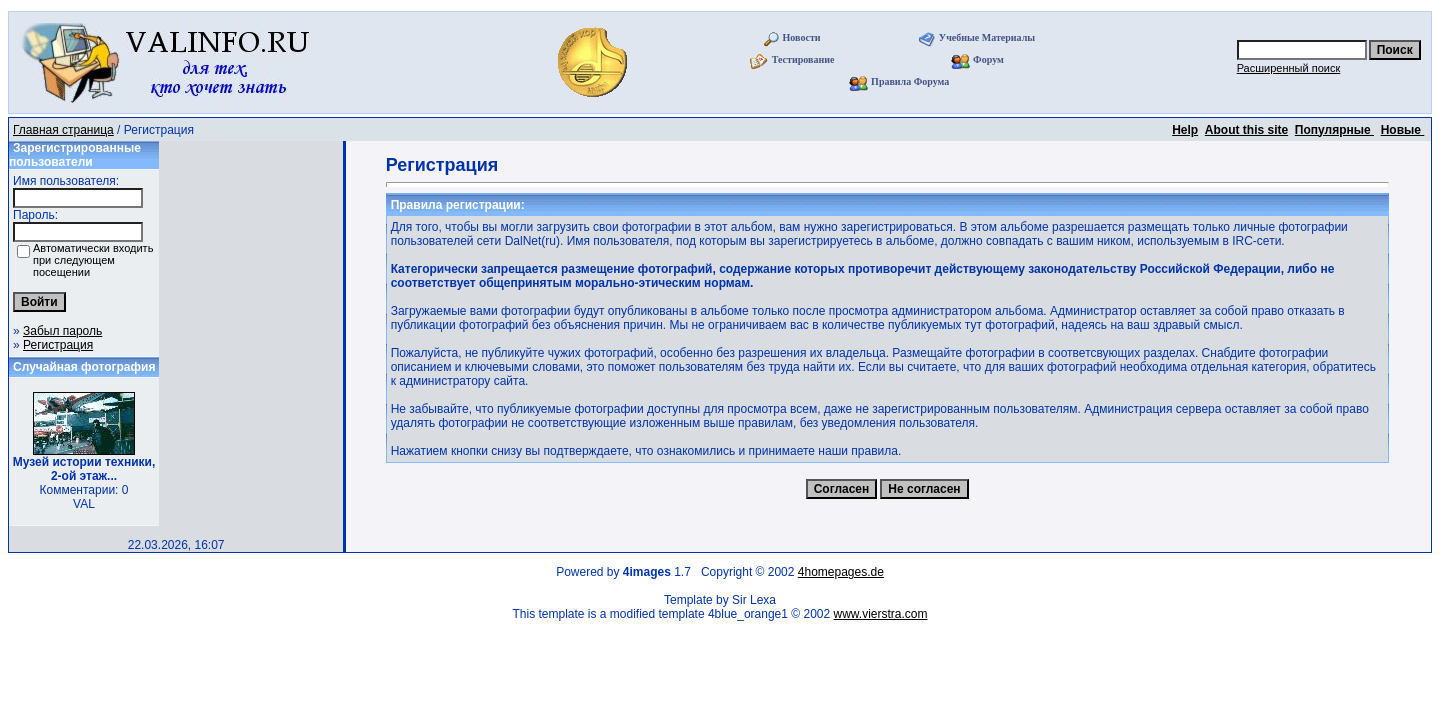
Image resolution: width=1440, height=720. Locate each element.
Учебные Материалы (987, 37)
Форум (988, 59)
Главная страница (63, 130)
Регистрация (58, 345)
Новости (802, 37)
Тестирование (803, 59)
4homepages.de (841, 572)
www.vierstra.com (881, 614)
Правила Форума (910, 81)
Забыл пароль (62, 331)
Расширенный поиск (1289, 68)
